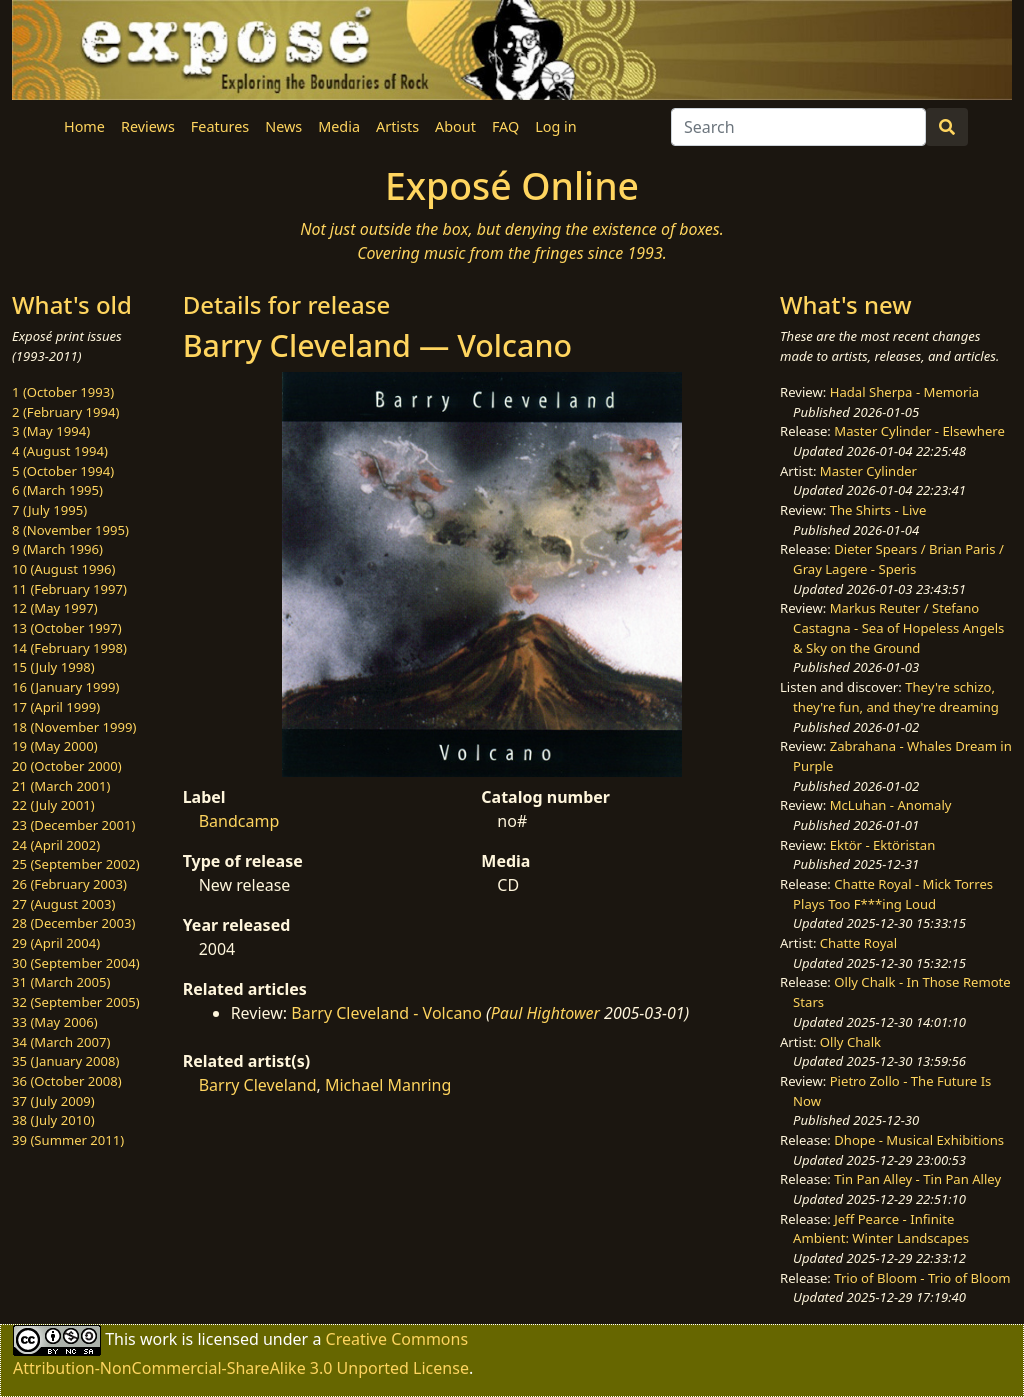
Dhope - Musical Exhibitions (919, 1140)
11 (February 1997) (69, 589)
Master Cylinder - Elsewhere (919, 431)
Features (220, 126)
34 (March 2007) (61, 1042)
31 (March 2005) (61, 982)
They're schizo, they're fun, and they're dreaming (896, 697)
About (455, 126)
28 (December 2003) (73, 923)
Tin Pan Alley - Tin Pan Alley (917, 1179)
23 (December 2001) (73, 825)
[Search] (798, 127)
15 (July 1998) (53, 667)
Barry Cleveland (258, 1085)
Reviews (148, 126)
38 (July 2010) (53, 1120)
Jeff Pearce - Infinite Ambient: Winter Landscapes (881, 1229)
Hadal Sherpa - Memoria (904, 392)
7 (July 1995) (49, 510)
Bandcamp (239, 821)
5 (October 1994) (63, 471)
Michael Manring (388, 1085)
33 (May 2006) (55, 1022)
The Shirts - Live (878, 510)
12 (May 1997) (55, 608)
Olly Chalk (850, 1042)
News (283, 126)
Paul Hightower (545, 1013)
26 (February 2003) (69, 884)
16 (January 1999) (65, 687)
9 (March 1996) (57, 549)
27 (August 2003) (63, 904)
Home (84, 126)
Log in (555, 126)
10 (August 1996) (63, 569)
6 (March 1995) (57, 490)
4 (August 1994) (60, 451)
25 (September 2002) (76, 864)
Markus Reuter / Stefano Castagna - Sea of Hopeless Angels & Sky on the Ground (898, 627)
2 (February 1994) (65, 412)
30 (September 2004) (76, 963)
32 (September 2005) (76, 1002)
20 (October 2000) (67, 766)
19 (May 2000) (55, 746)
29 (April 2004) (56, 943)
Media (339, 126)
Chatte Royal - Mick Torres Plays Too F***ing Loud (893, 894)
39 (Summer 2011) (68, 1140)
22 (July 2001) (53, 805)
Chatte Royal (858, 943)
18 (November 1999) (74, 727)
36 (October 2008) (67, 1081)
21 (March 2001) (61, 786)
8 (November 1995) (70, 530)
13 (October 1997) (67, 628)
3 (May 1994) (51, 431)
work (158, 1339)
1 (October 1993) (63, 392)
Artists (397, 126)
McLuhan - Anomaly (891, 805)
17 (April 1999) (56, 707)
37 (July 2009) (53, 1101)
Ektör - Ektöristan (883, 845)
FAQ (505, 126)
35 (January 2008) (65, 1061)
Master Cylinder (868, 471)
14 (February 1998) (69, 648)
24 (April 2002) (56, 845)
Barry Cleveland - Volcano (386, 1013)
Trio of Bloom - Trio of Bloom (922, 1278)
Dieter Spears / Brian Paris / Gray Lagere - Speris (898, 559)
